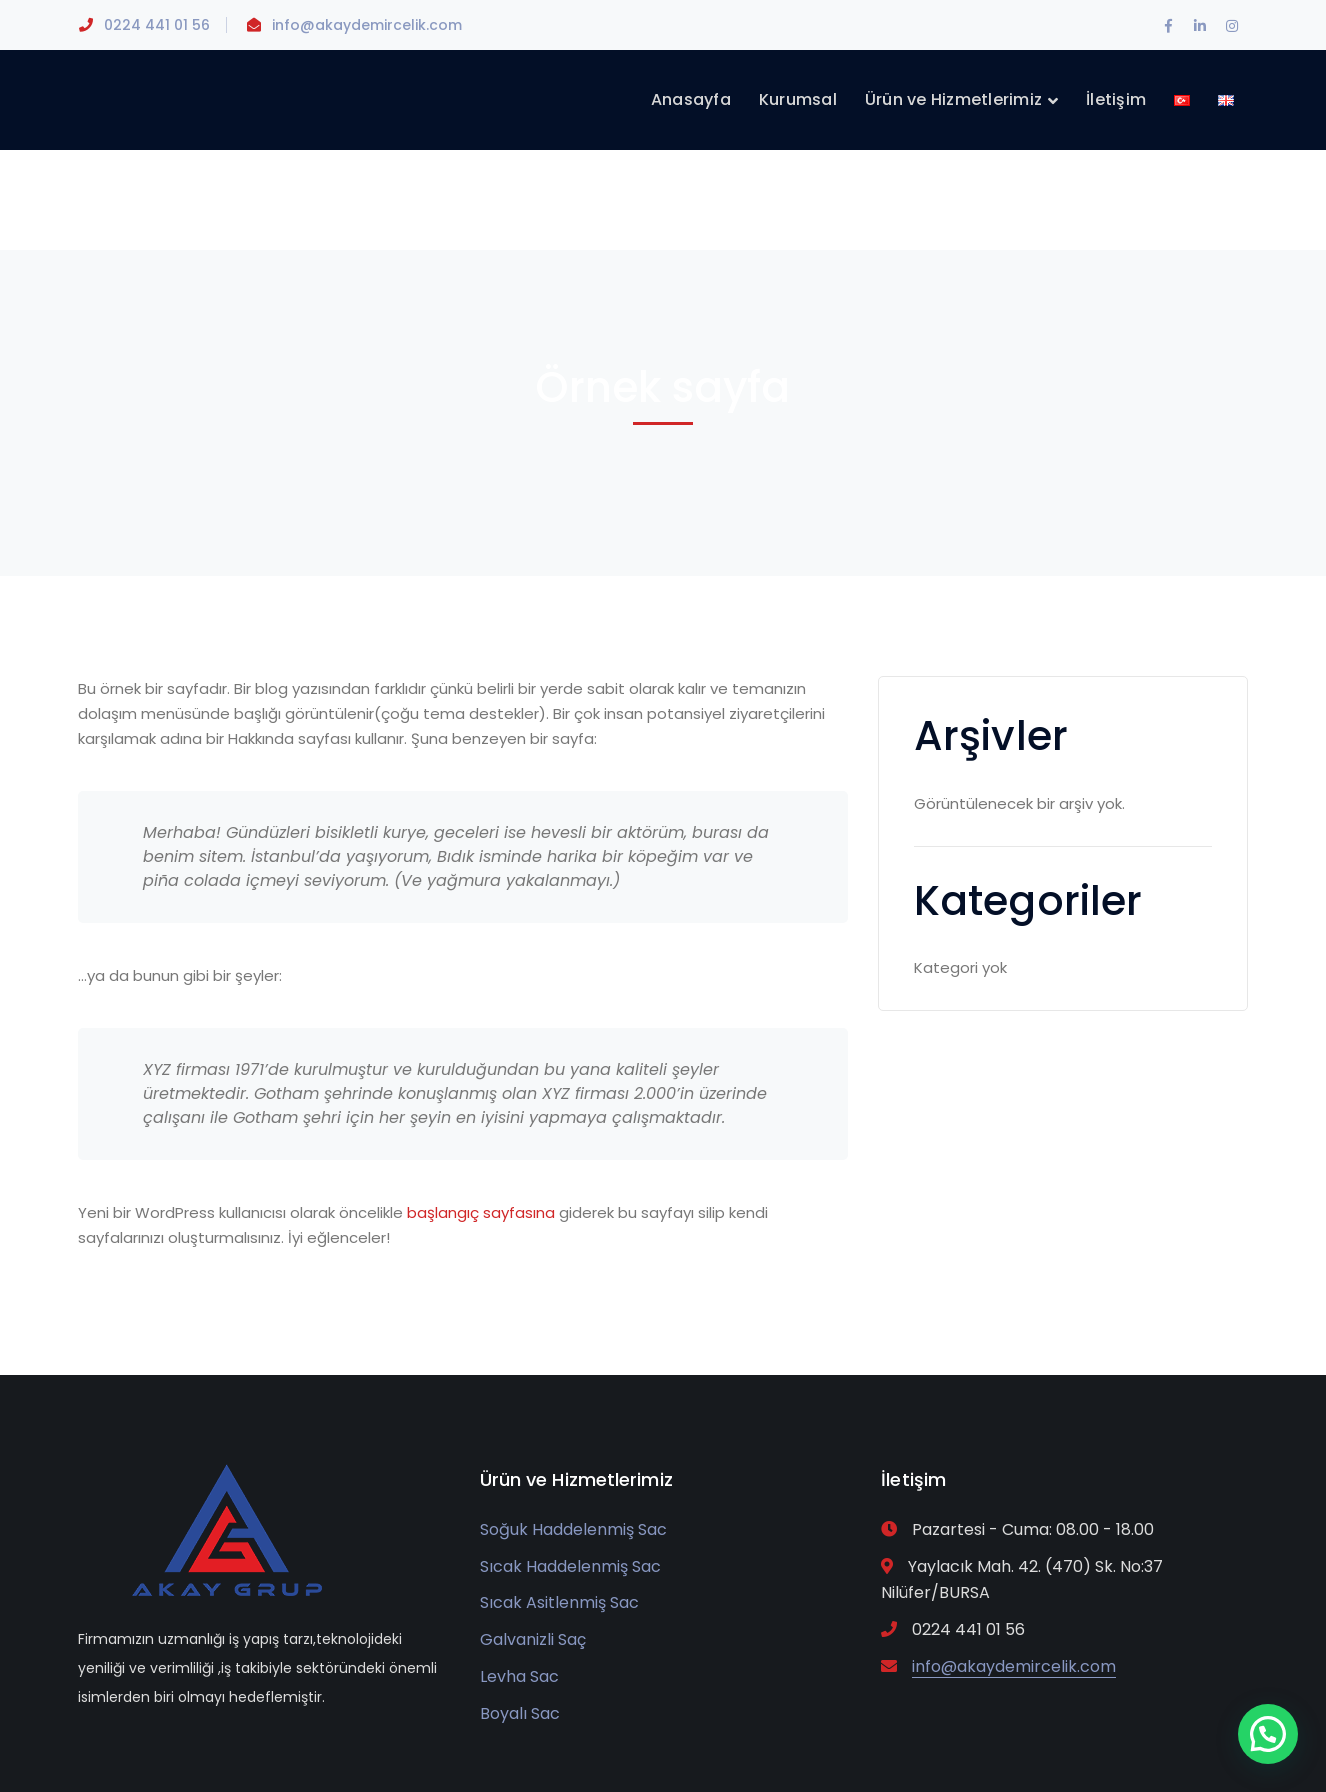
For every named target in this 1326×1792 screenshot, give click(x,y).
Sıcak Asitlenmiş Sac (559, 1602)
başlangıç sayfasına (481, 1212)
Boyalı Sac (520, 1713)
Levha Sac (519, 1676)
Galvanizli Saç (533, 1639)
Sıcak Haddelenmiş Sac (570, 1566)
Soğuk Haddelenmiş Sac (573, 1529)
